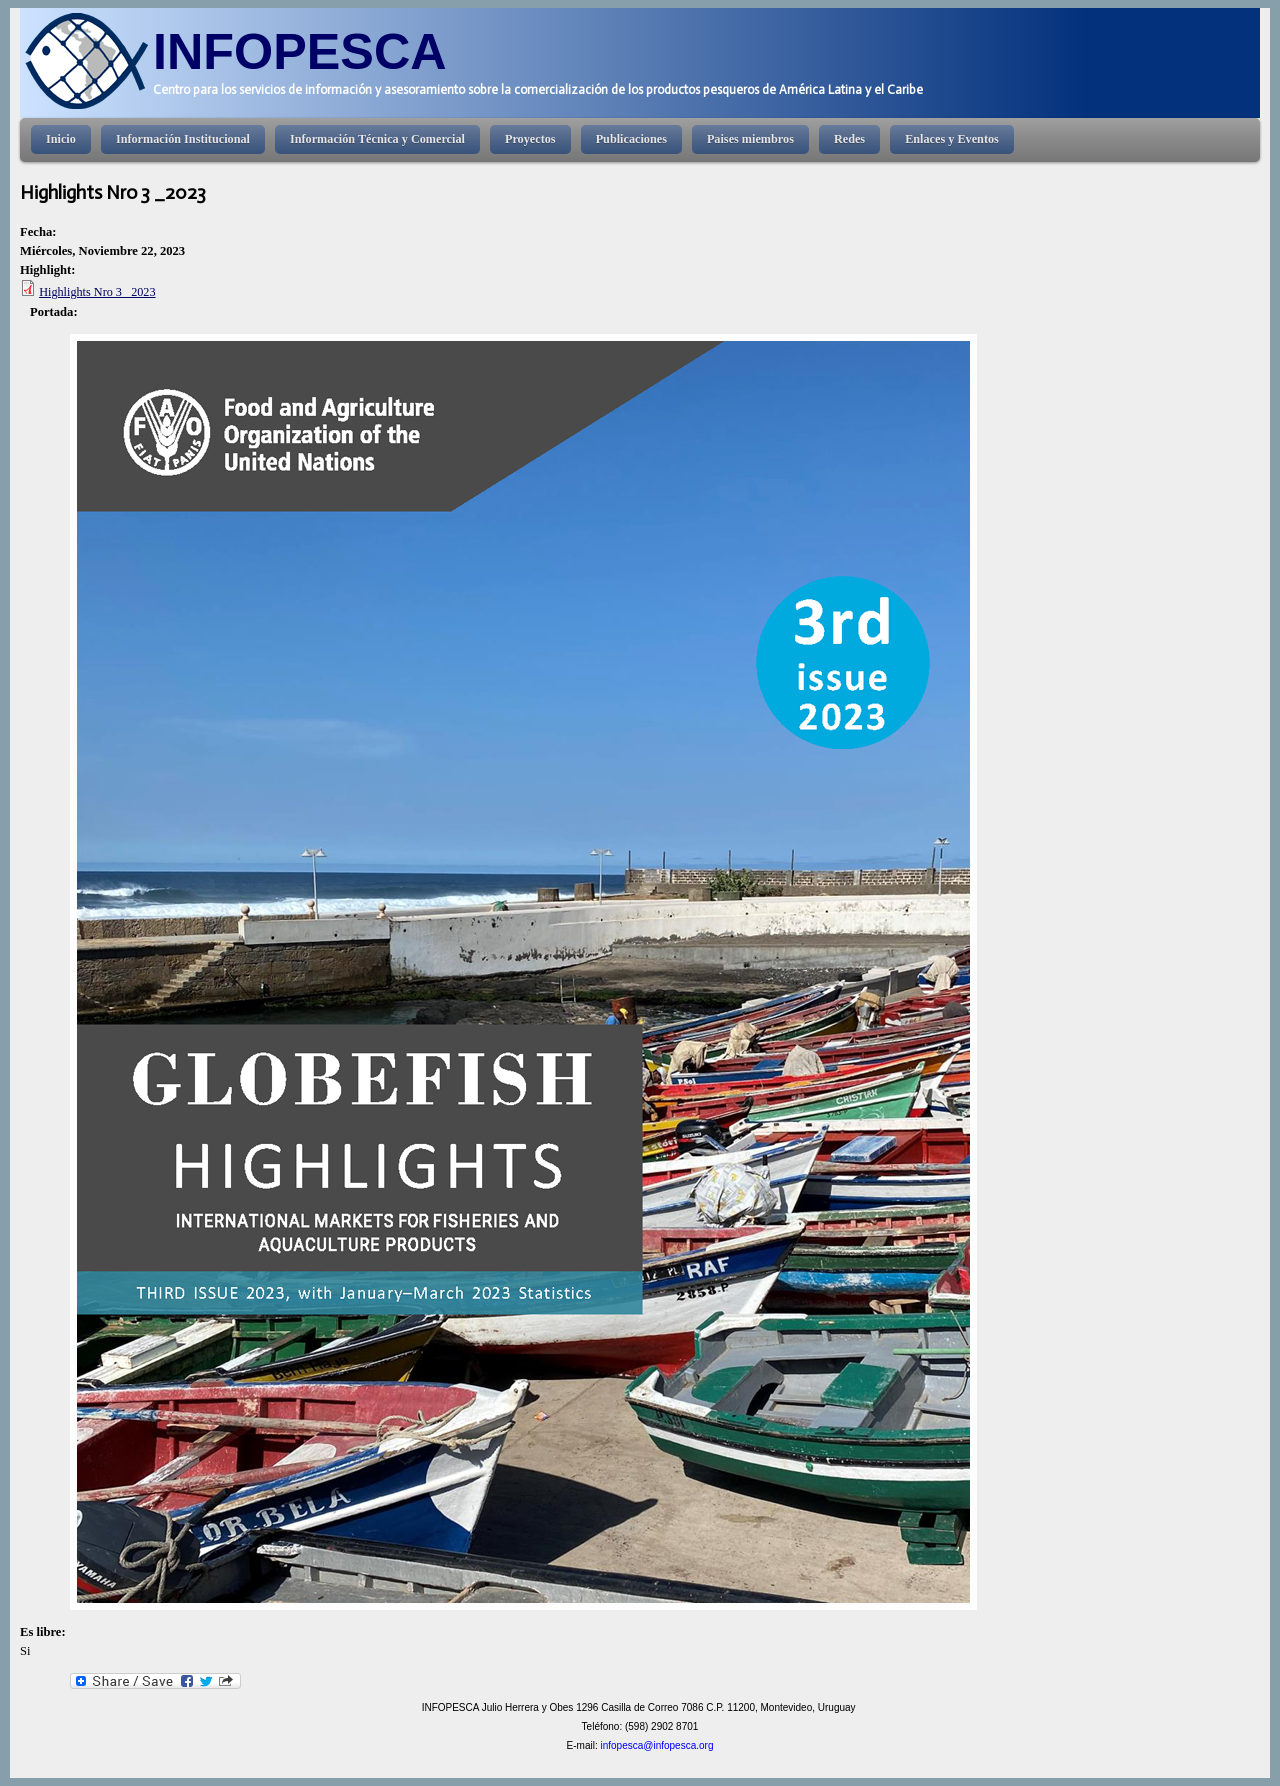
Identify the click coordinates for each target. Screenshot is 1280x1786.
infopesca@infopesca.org (656, 1745)
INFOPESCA (300, 51)
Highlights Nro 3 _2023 (97, 292)
